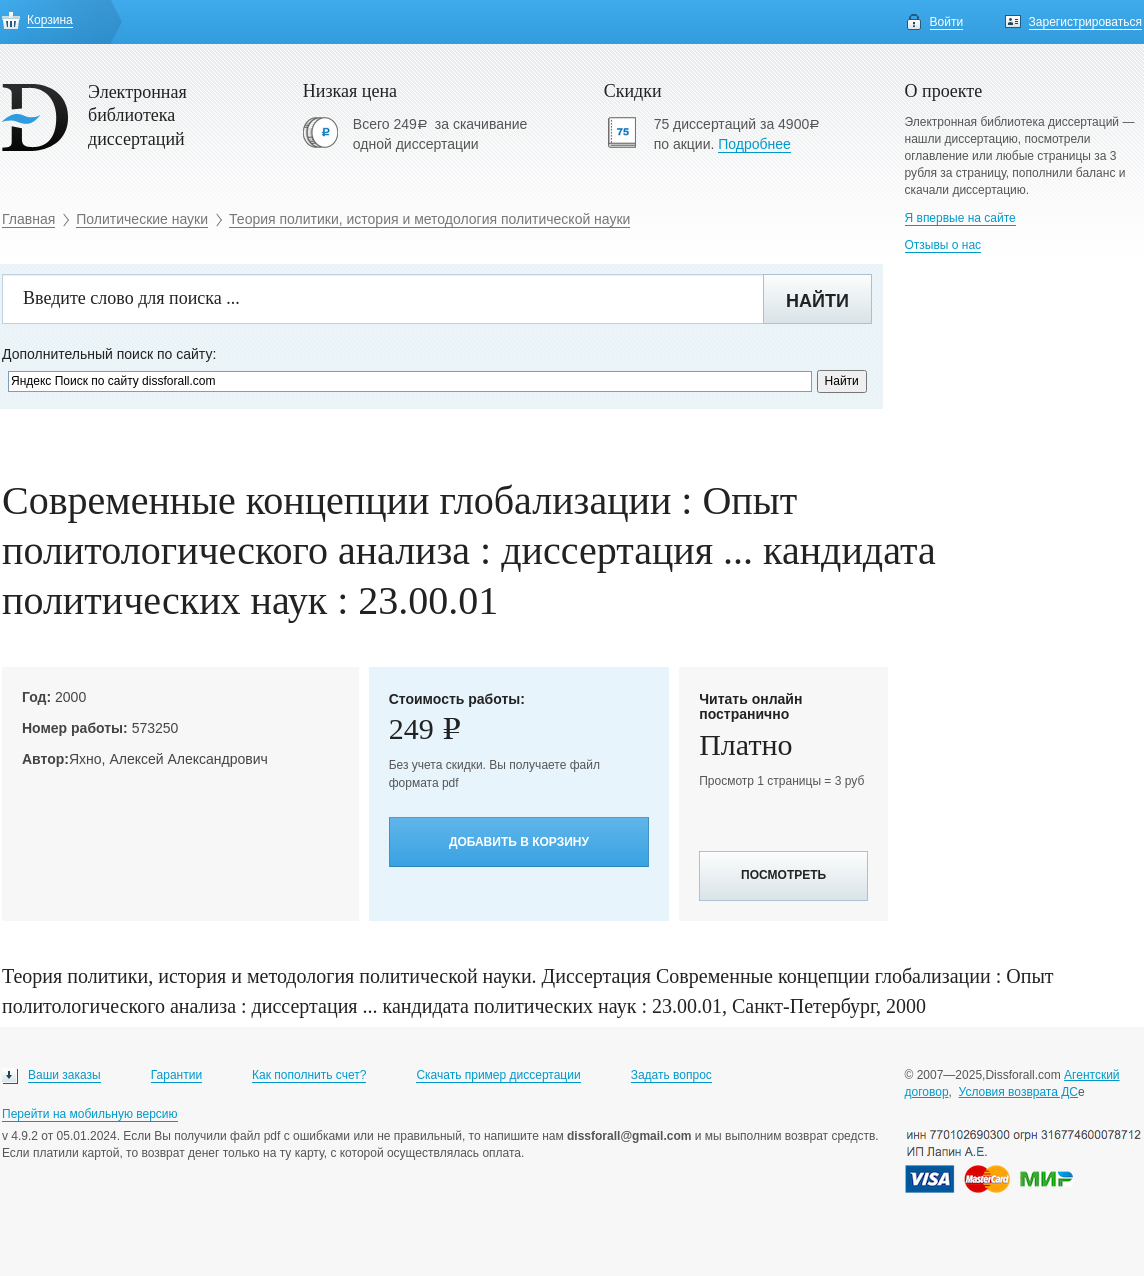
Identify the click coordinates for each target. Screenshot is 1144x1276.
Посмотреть (783, 875)
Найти (817, 301)
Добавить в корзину (519, 842)
